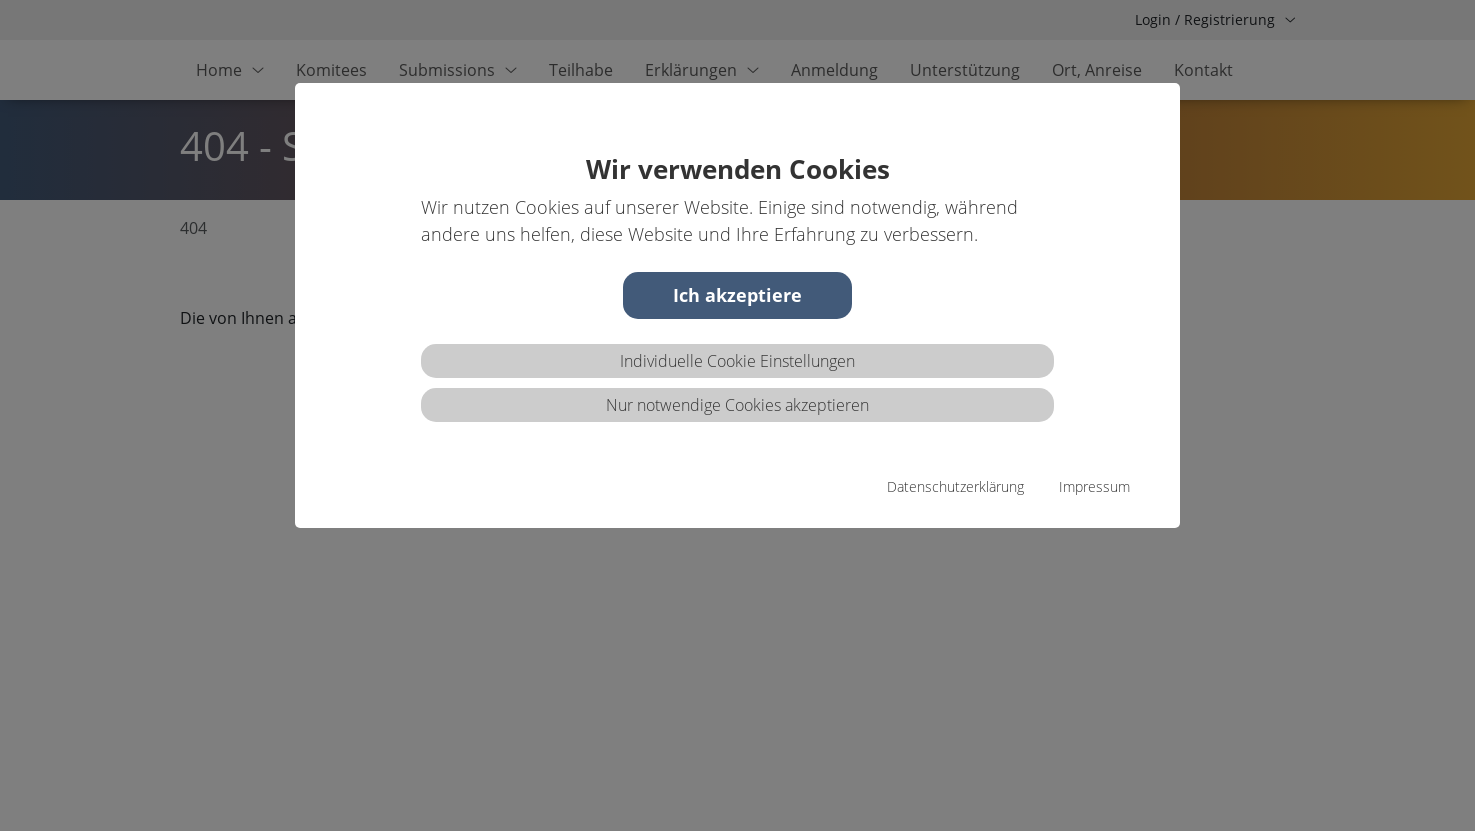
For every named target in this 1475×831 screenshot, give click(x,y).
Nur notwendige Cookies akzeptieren (737, 405)
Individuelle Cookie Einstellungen (737, 361)
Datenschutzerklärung (955, 486)
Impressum (1094, 486)
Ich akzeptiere (737, 295)
